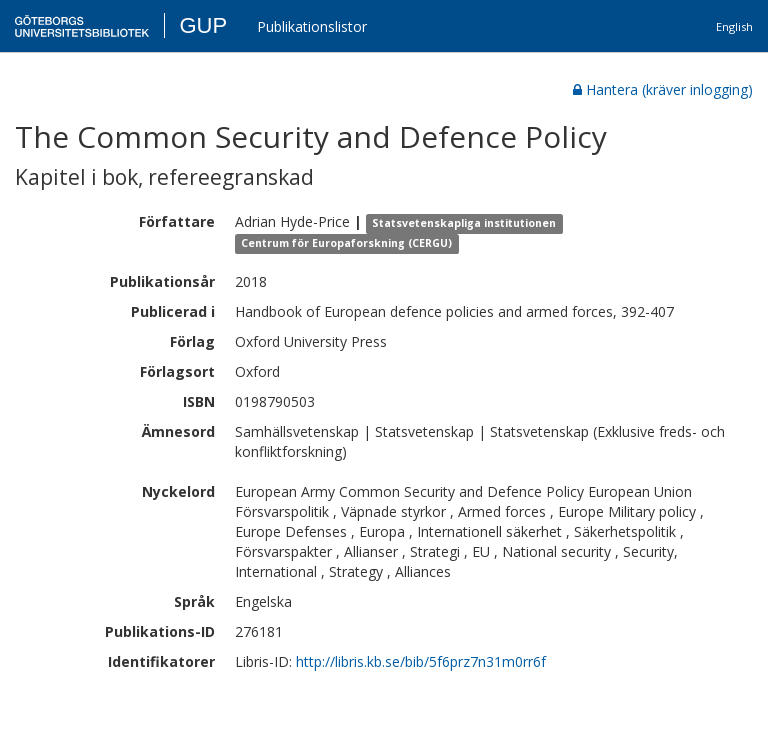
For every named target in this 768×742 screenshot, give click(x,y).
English (734, 26)
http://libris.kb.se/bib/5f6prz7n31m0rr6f (421, 661)
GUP (203, 25)
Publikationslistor (312, 26)
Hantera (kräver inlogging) (663, 89)
